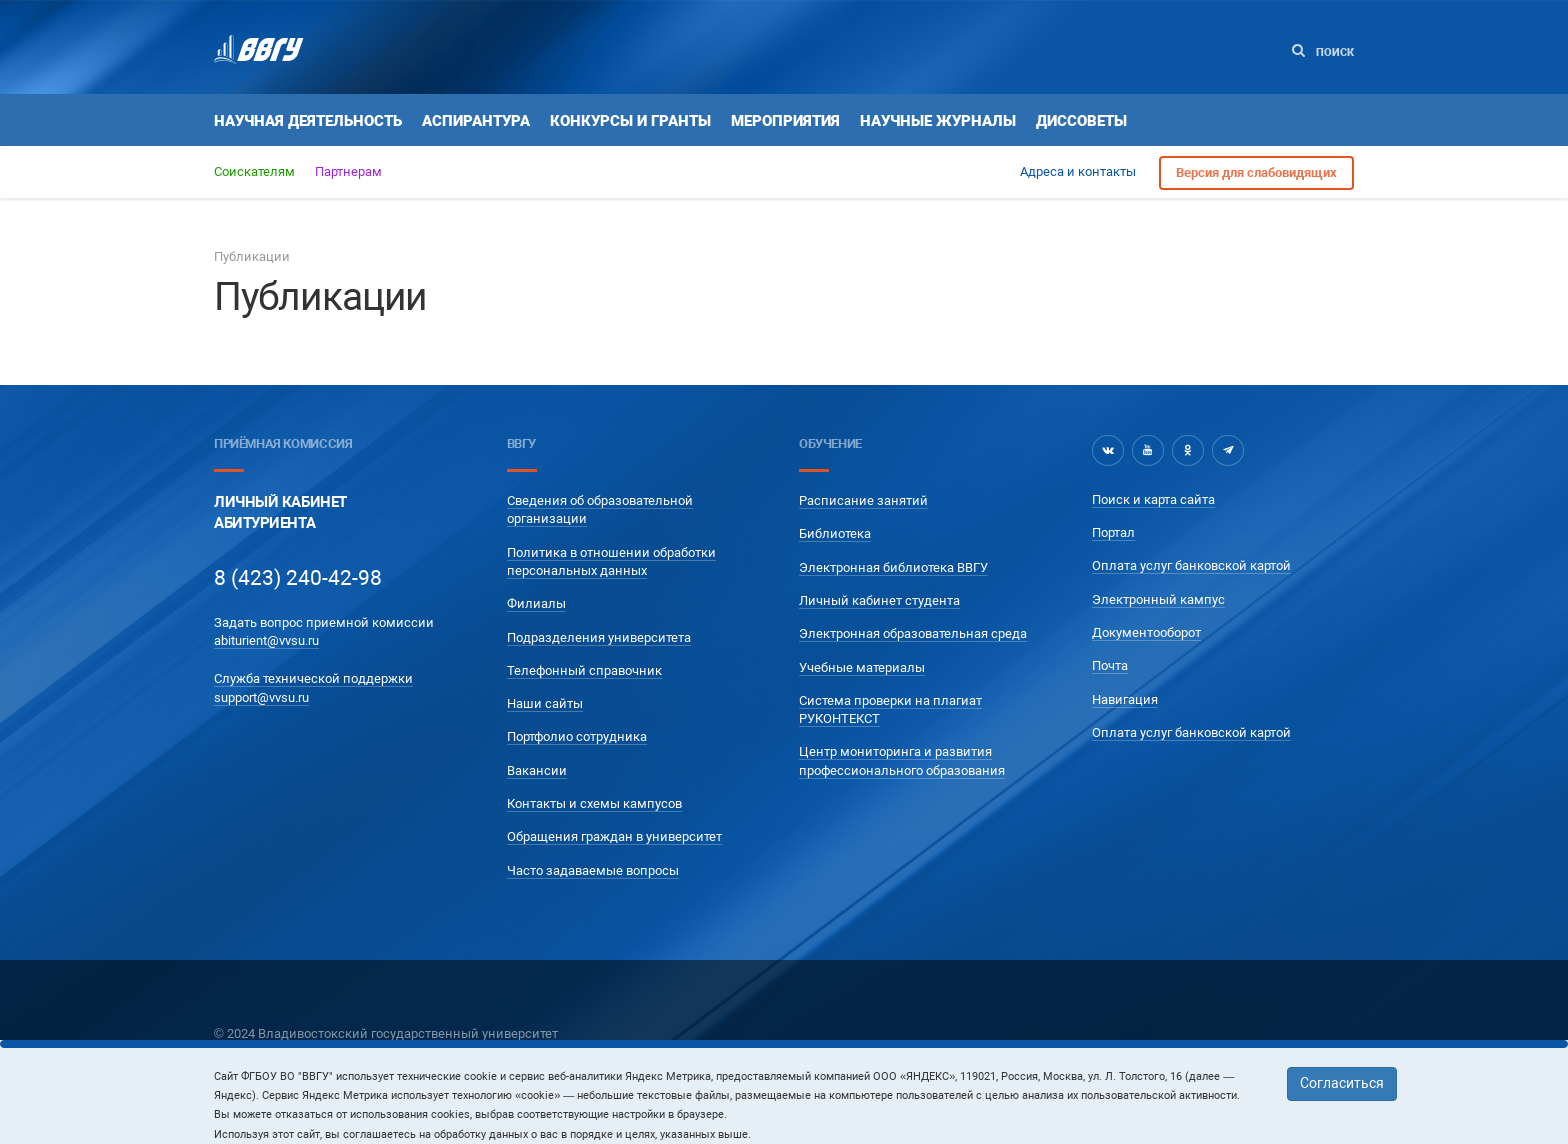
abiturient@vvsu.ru (266, 640)
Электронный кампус (1158, 599)
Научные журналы (938, 121)
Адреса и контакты (1078, 171)
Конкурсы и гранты (630, 121)
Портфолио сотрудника (577, 736)
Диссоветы (1081, 121)
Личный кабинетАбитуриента (280, 512)
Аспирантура (476, 121)
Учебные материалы (862, 667)
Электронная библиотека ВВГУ (893, 567)
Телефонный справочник (584, 670)
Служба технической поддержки (313, 678)
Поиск (1323, 51)
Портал (1113, 532)
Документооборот (1146, 632)
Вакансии (537, 770)
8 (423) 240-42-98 (298, 578)
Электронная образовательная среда (913, 633)
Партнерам (348, 171)
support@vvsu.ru (261, 697)
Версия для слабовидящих (1256, 172)
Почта (1110, 665)
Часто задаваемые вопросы (593, 870)
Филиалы (536, 603)
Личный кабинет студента (879, 600)
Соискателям (254, 171)
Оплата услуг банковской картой (1191, 565)
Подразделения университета (599, 637)
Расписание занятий (863, 500)
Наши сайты (545, 703)
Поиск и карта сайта (1153, 499)
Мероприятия (785, 121)
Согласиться (1342, 1083)
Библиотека (835, 533)
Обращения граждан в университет (614, 836)
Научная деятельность (308, 121)
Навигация (1125, 699)
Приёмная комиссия (283, 443)
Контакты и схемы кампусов (594, 803)
